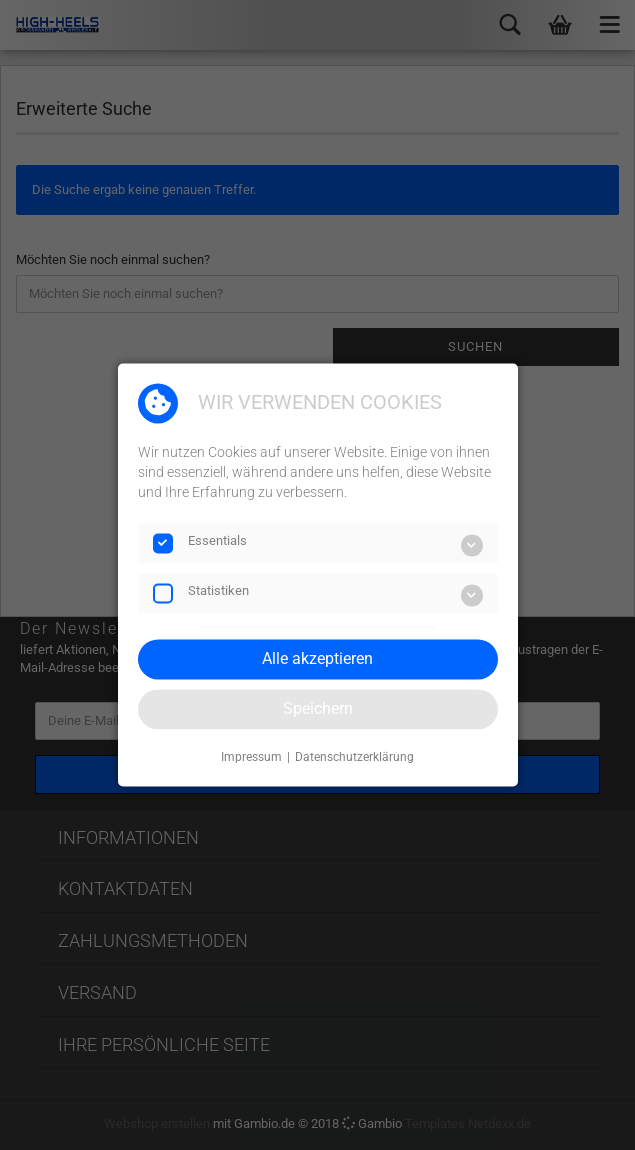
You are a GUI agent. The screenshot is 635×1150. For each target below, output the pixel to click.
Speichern (318, 708)
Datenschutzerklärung (354, 757)
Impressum (251, 757)
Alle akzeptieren (317, 658)
